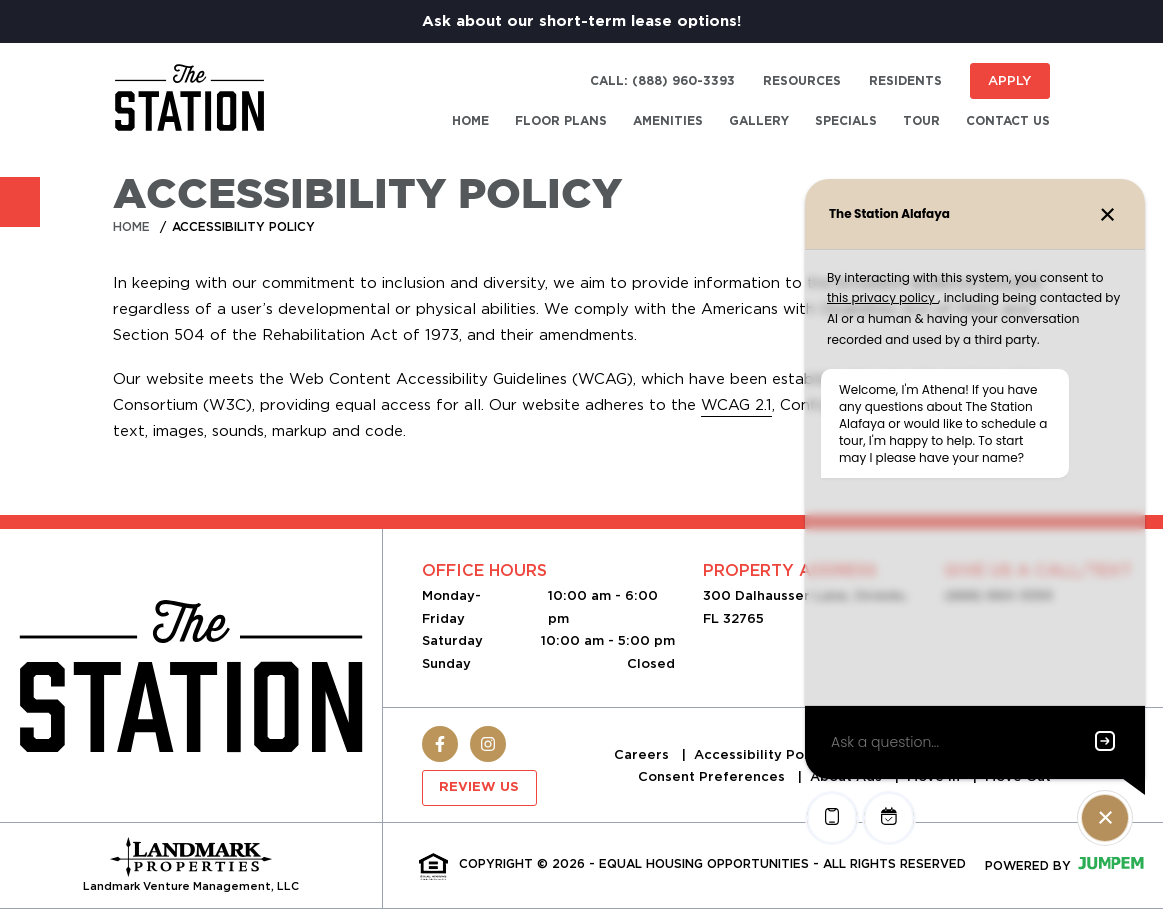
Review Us (479, 787)
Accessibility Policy (763, 754)
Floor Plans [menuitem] (561, 121)
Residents (905, 81)
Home (131, 226)
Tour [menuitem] (921, 121)
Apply (1009, 80)
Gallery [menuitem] (759, 121)
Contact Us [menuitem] (1008, 121)
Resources (802, 81)
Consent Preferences (713, 776)
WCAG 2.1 (736, 405)
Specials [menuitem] (846, 121)
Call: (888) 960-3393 (662, 81)
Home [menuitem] (470, 121)
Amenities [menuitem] (668, 121)
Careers (643, 754)
